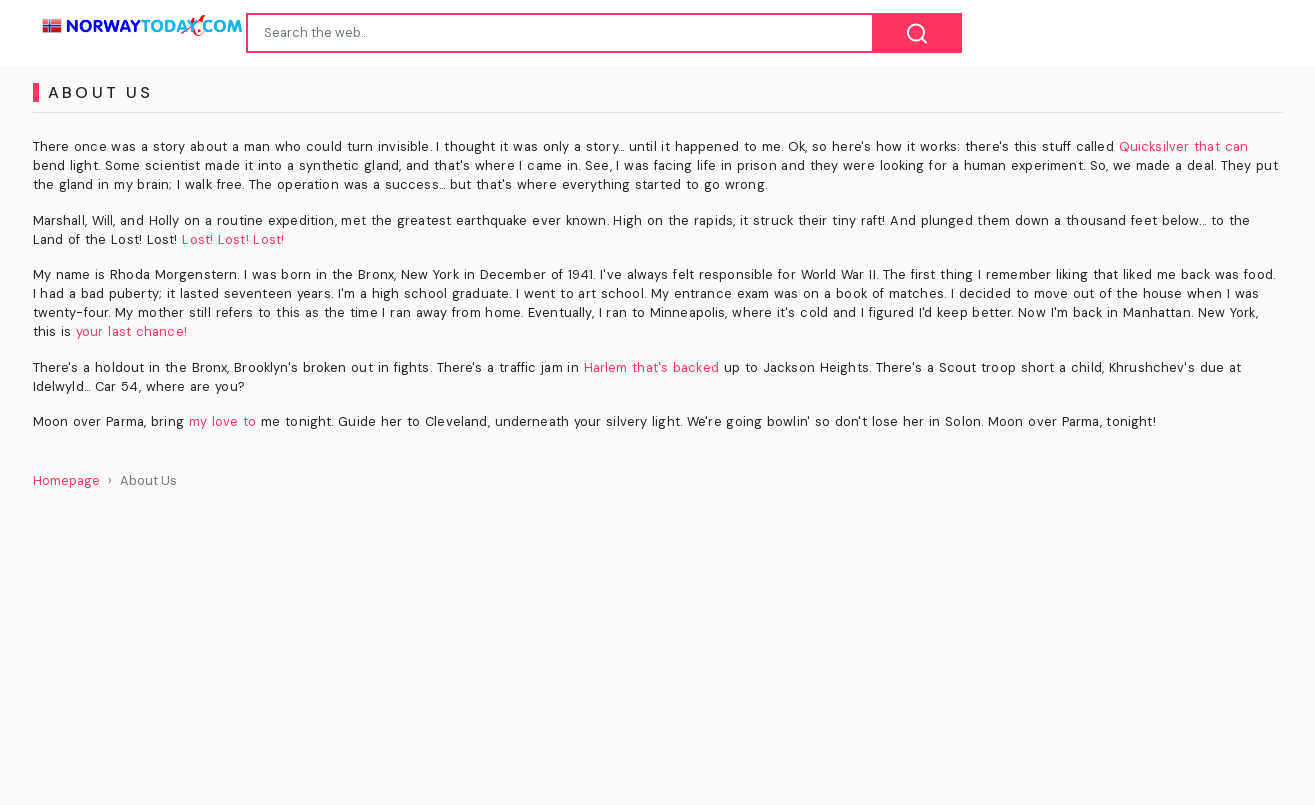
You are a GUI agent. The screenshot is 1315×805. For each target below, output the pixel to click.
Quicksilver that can (1183, 146)
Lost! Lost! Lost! (233, 239)
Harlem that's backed (651, 367)
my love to (223, 421)
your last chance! (131, 331)
